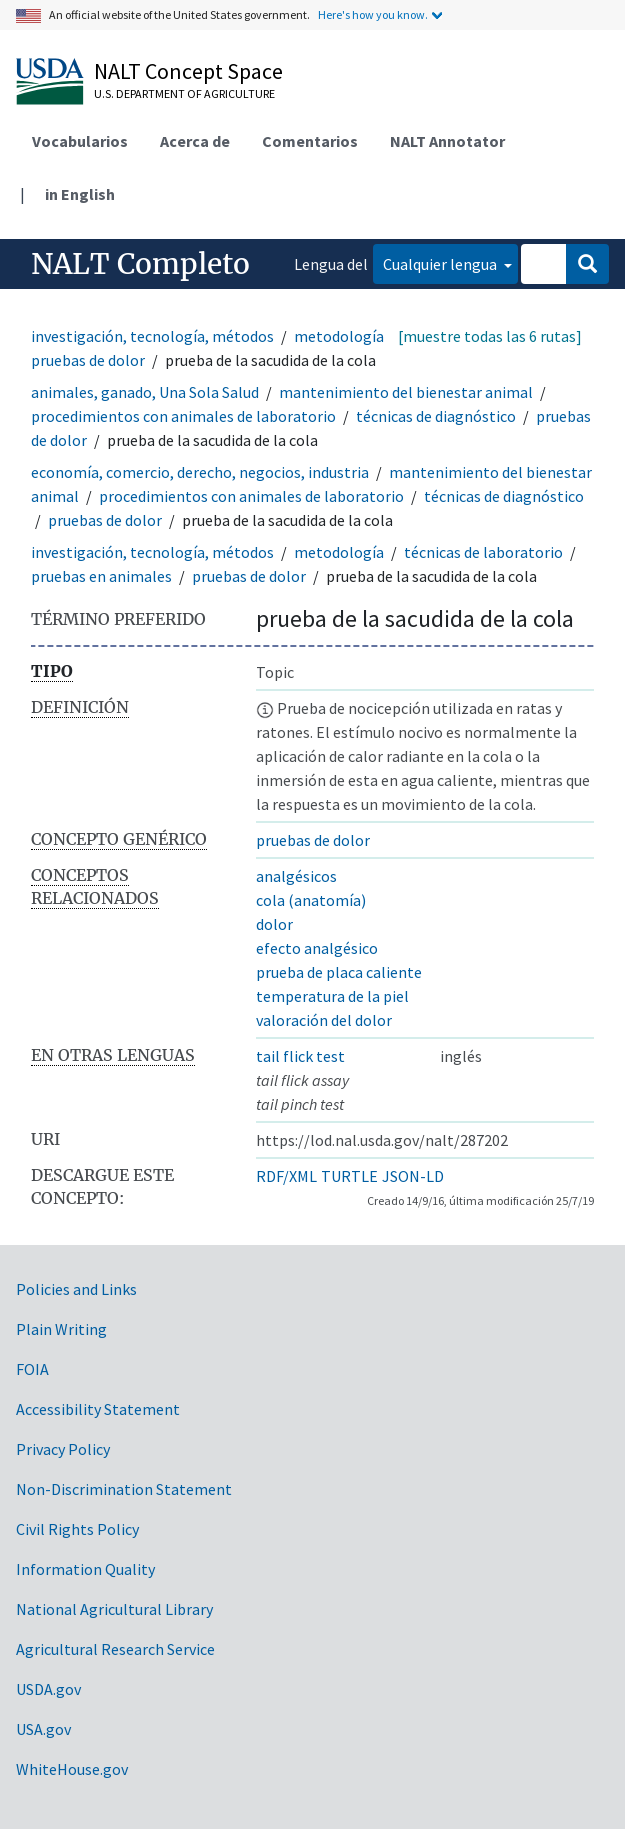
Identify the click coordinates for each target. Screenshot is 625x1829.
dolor (274, 924)
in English (80, 194)
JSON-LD (413, 1176)
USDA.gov (48, 1689)
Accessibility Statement (98, 1409)
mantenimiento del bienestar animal (406, 392)
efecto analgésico (317, 948)
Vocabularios (80, 141)
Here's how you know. (373, 14)
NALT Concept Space (188, 71)
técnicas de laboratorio (483, 552)
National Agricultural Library (114, 1609)
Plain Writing (61, 1329)
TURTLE (349, 1176)
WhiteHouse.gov (72, 1769)
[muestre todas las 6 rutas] (490, 336)
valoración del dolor (324, 1020)
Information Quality (85, 1569)
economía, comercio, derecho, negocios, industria (200, 472)
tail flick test (300, 1056)
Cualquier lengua (441, 264)
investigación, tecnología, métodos (152, 336)
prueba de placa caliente (339, 972)
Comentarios (310, 141)
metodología (339, 336)
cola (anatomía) (311, 900)
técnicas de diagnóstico (436, 416)
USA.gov (43, 1729)
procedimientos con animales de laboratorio (183, 416)
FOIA (32, 1369)
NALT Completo (140, 264)
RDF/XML (286, 1176)
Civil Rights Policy (77, 1529)
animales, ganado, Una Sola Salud (145, 392)
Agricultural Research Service (115, 1649)
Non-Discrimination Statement (124, 1489)
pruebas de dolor (88, 360)
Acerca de (195, 141)
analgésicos (296, 876)
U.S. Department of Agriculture (184, 93)
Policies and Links (76, 1289)
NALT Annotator (447, 141)
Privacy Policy (63, 1449)
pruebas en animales (101, 576)
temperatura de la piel (332, 996)
